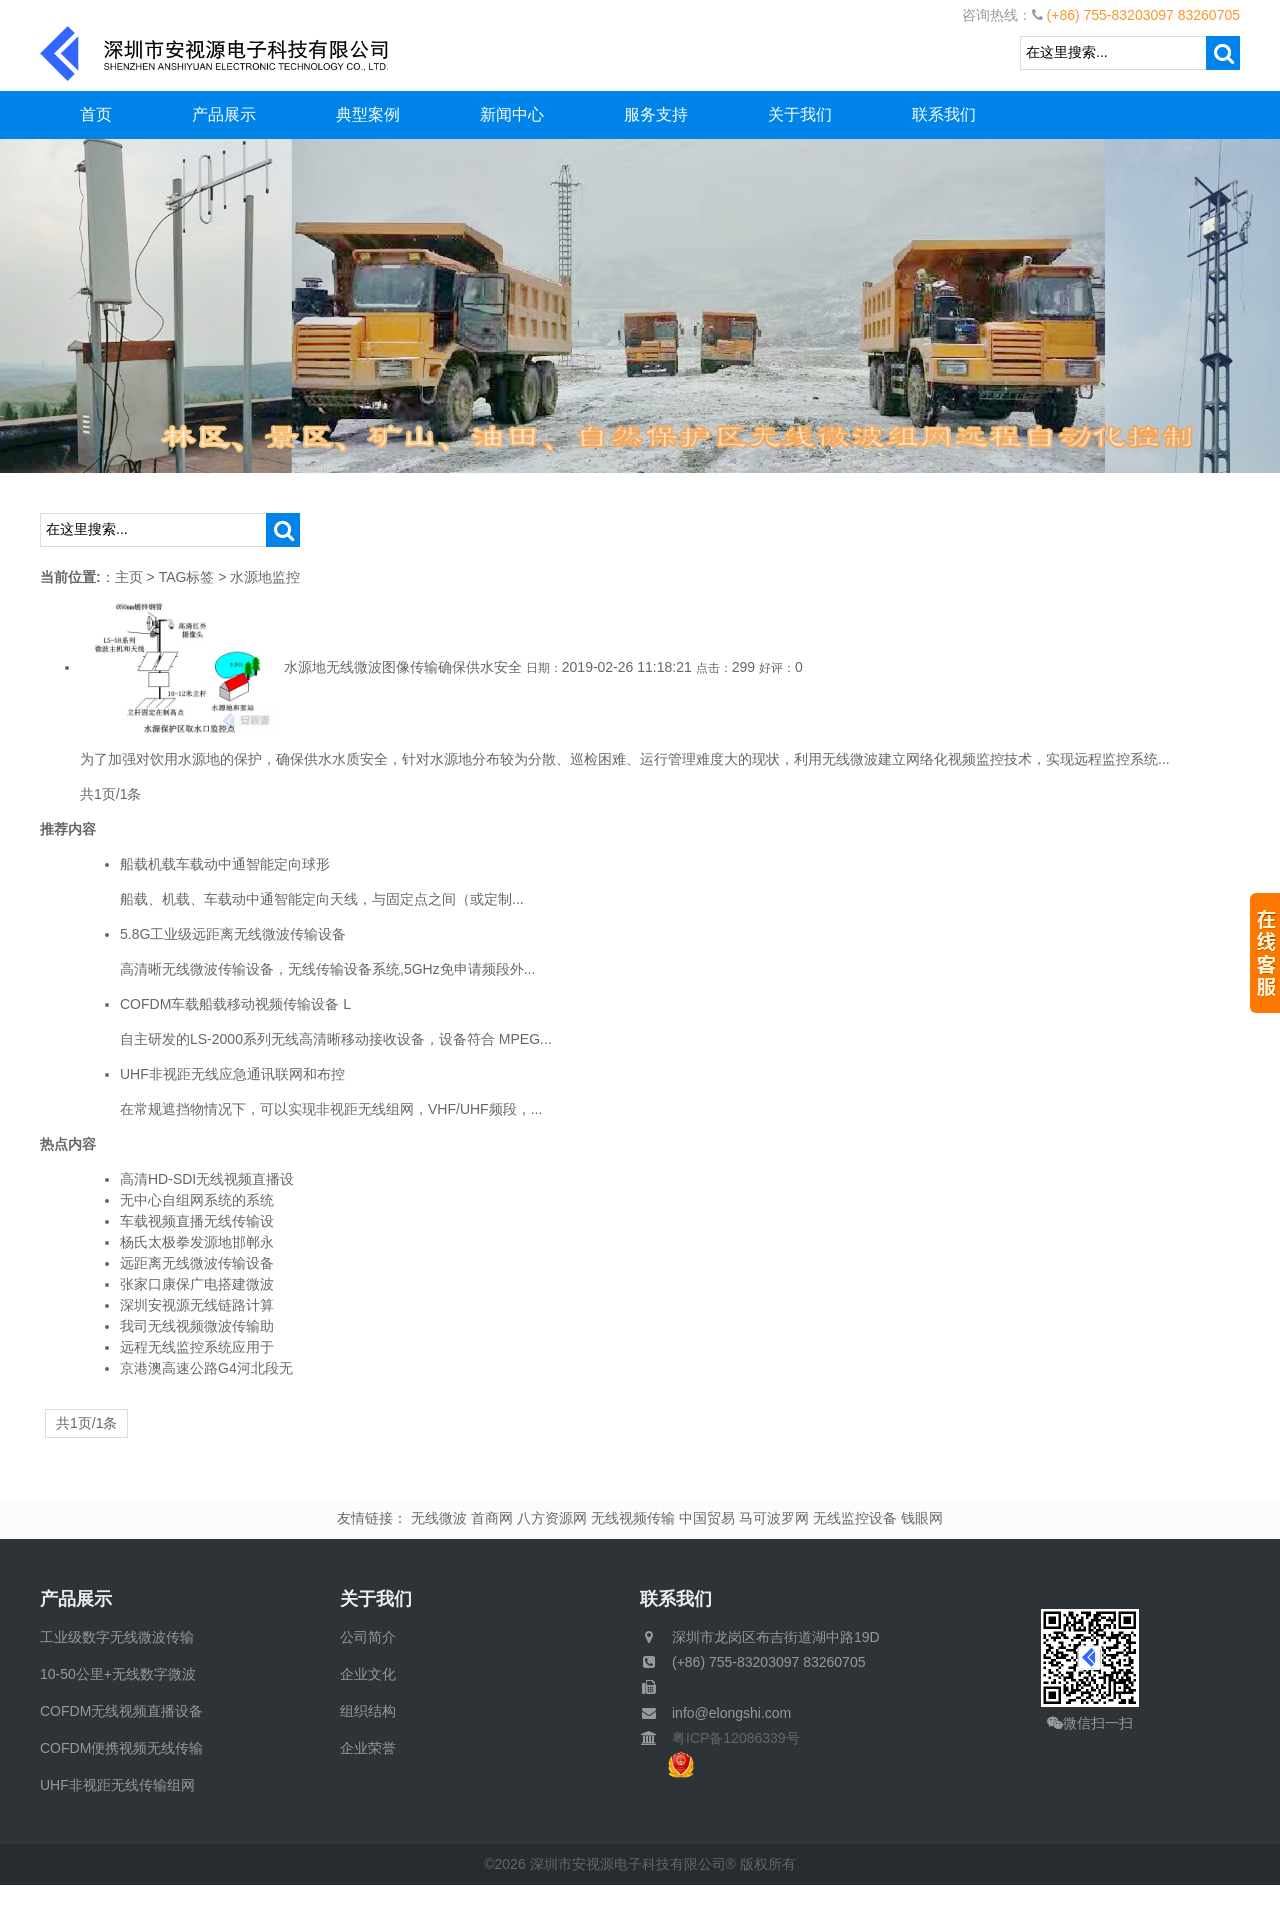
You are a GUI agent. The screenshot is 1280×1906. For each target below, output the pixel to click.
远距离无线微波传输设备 (197, 1263)
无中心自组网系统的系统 (197, 1200)
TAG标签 (187, 577)
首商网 (492, 1518)
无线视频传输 (633, 1518)
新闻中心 (512, 114)
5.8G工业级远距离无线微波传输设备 (233, 934)
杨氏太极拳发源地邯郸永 (197, 1242)
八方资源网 (552, 1518)
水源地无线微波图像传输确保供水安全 (403, 667)
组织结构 (368, 1711)
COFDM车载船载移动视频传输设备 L (235, 1004)
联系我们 (944, 114)
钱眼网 (922, 1518)
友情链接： (372, 1518)
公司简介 (368, 1637)
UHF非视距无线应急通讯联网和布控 (232, 1074)
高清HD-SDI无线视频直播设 (207, 1179)
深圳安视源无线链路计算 (197, 1305)
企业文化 (368, 1674)
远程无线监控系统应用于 (197, 1347)
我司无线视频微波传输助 (197, 1326)
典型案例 (368, 114)
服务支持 (656, 114)
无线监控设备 (855, 1518)
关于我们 (800, 114)
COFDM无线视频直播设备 (121, 1711)
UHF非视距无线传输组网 (117, 1785)
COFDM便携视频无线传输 (121, 1748)
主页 (129, 577)
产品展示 (224, 114)
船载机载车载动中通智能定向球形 (225, 864)
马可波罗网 (774, 1518)
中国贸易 (707, 1518)
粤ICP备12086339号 (729, 1738)
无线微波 (439, 1518)
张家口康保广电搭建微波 (197, 1284)
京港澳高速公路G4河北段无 (206, 1368)
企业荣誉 (368, 1748)
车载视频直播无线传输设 (197, 1221)
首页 (96, 114)
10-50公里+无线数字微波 (118, 1674)
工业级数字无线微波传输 (117, 1637)
